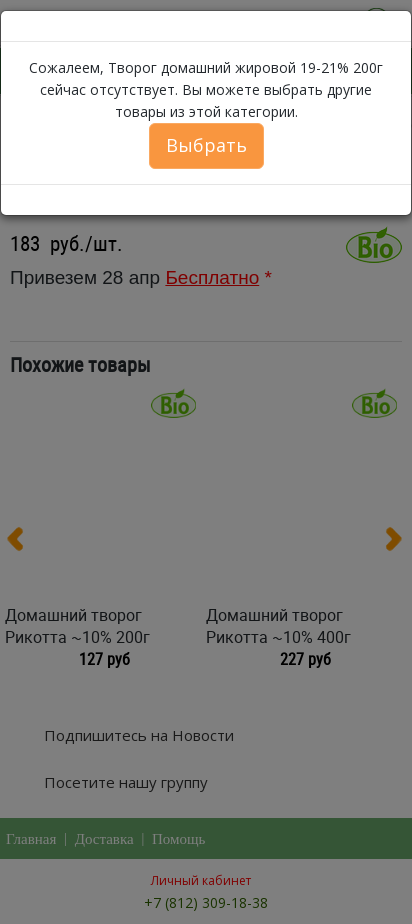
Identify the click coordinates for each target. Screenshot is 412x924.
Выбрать (206, 145)
